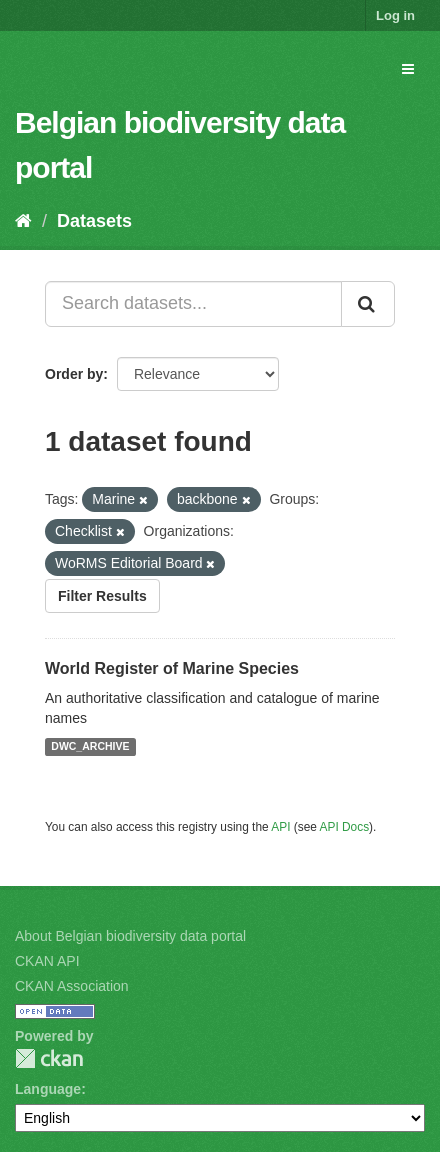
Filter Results (102, 596)
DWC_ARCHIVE (90, 747)
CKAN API (47, 961)
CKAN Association (72, 986)
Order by (74, 374)
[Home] (23, 221)
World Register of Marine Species (172, 668)
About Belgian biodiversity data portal (130, 936)
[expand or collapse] (408, 69)
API (280, 827)
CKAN (49, 1058)
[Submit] (368, 304)
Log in (395, 15)
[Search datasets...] (193, 304)
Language (48, 1089)
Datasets (94, 221)
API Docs (345, 827)
